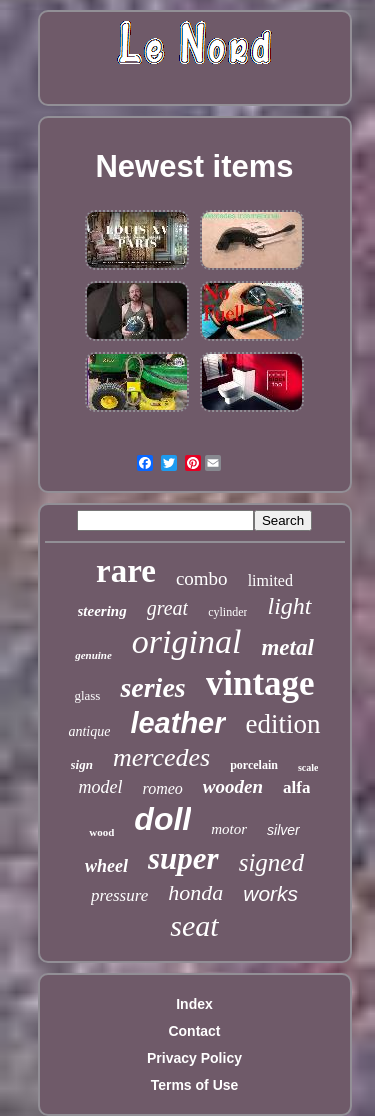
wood (101, 832)
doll (162, 819)
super (183, 858)
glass (87, 695)
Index (194, 1004)
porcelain (254, 765)
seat (194, 925)
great (167, 608)
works (270, 893)
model (101, 787)
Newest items (194, 166)
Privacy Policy (194, 1058)
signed (271, 862)
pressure (119, 895)
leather (177, 723)
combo (202, 578)
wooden (233, 786)
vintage (260, 683)
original (187, 641)
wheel (106, 866)
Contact (194, 1031)
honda (195, 892)
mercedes (161, 757)
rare (126, 571)
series (152, 687)
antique (89, 731)
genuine (93, 655)
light (289, 606)
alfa (296, 787)
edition (283, 724)
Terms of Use (195, 1085)
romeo (163, 788)
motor (229, 829)
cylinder (227, 612)
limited (270, 580)
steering (102, 611)
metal (287, 647)
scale (308, 767)
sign (82, 764)
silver (283, 830)
